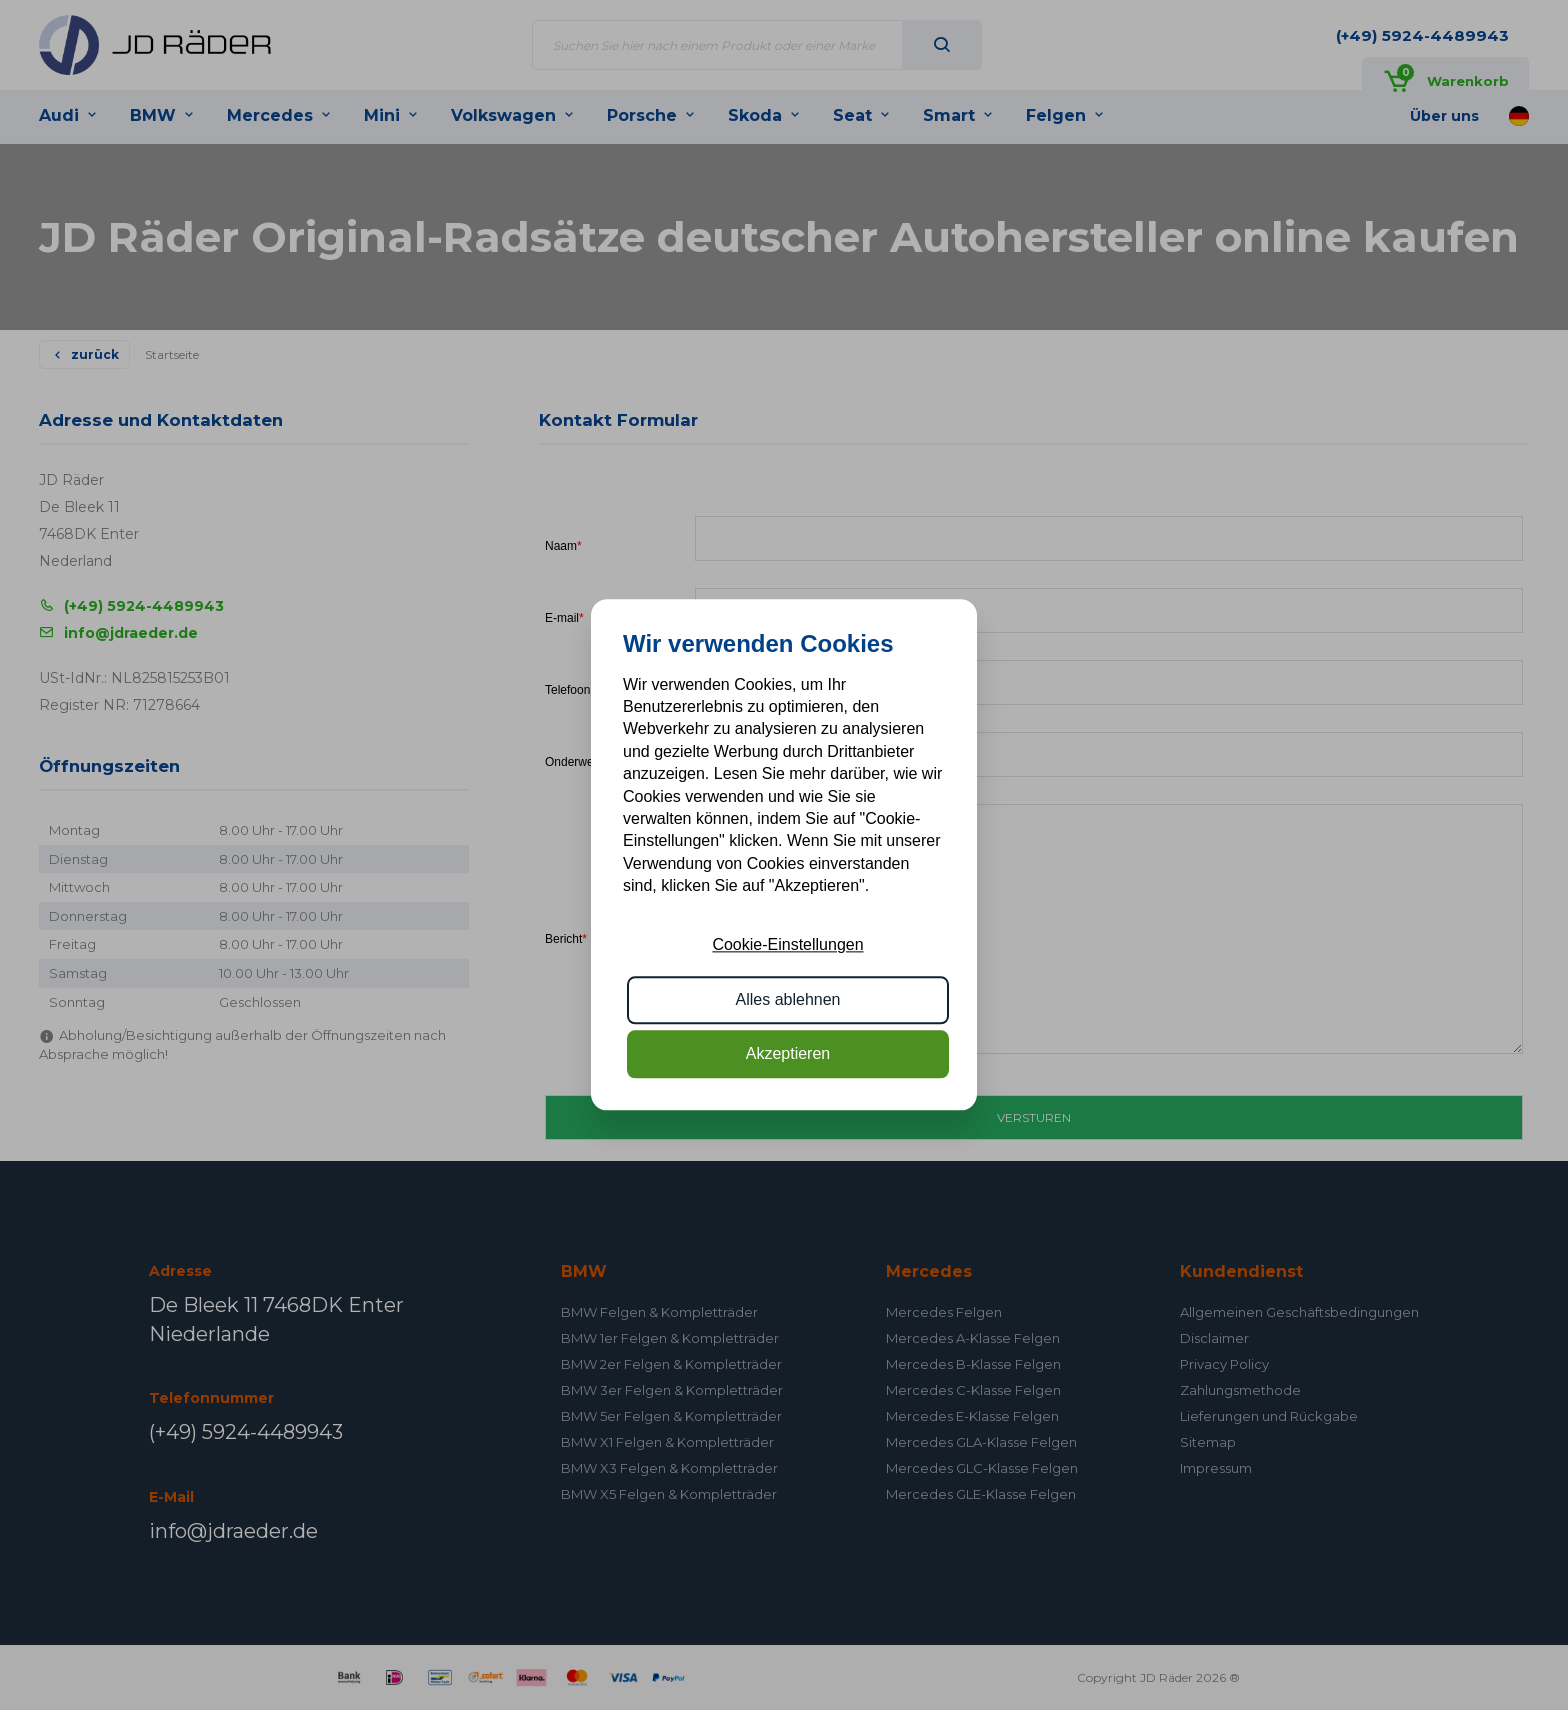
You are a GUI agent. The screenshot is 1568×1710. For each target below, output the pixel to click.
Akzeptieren (788, 1054)
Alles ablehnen (788, 999)
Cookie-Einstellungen (787, 945)
